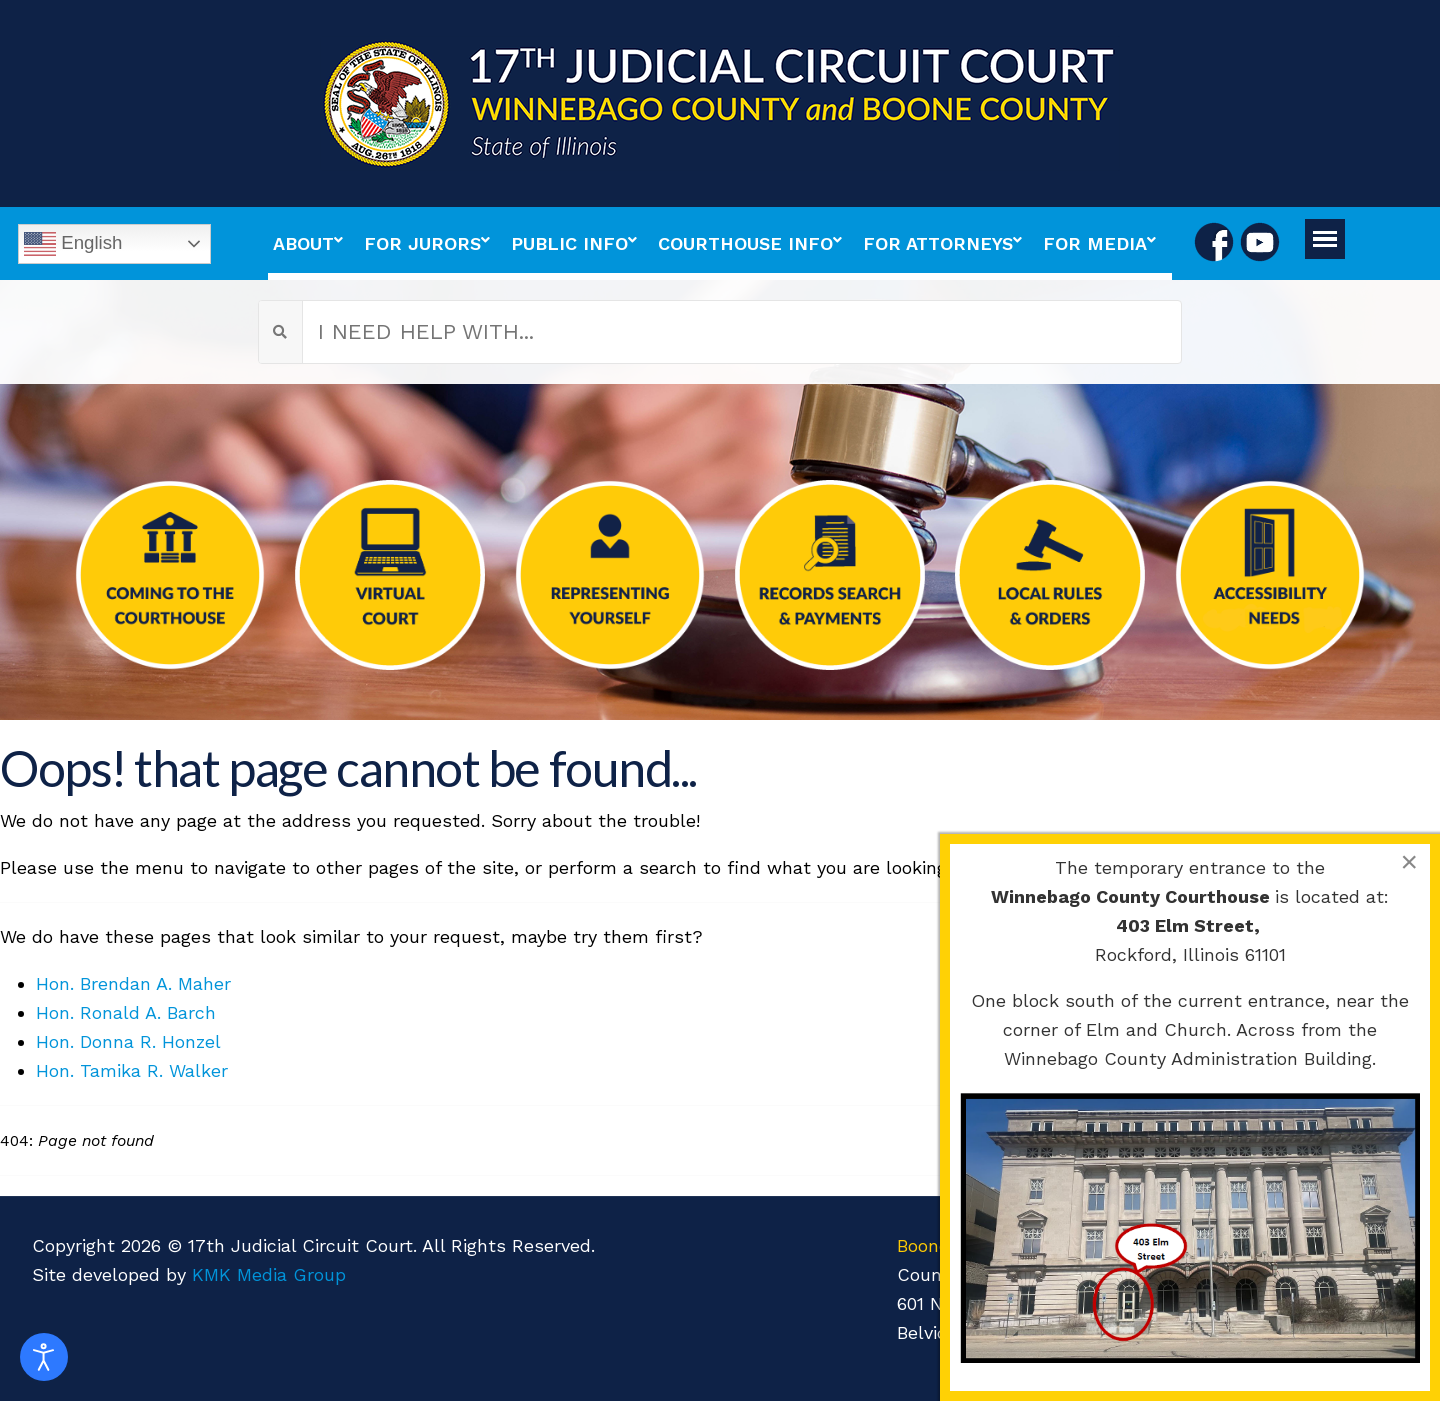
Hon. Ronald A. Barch (126, 1012)
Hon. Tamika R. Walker (132, 1070)
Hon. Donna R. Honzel (128, 1041)
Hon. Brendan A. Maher (133, 983)
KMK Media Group (269, 1274)
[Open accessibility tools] (44, 1357)
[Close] (1409, 862)
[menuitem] (313, 243)
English (73, 244)
